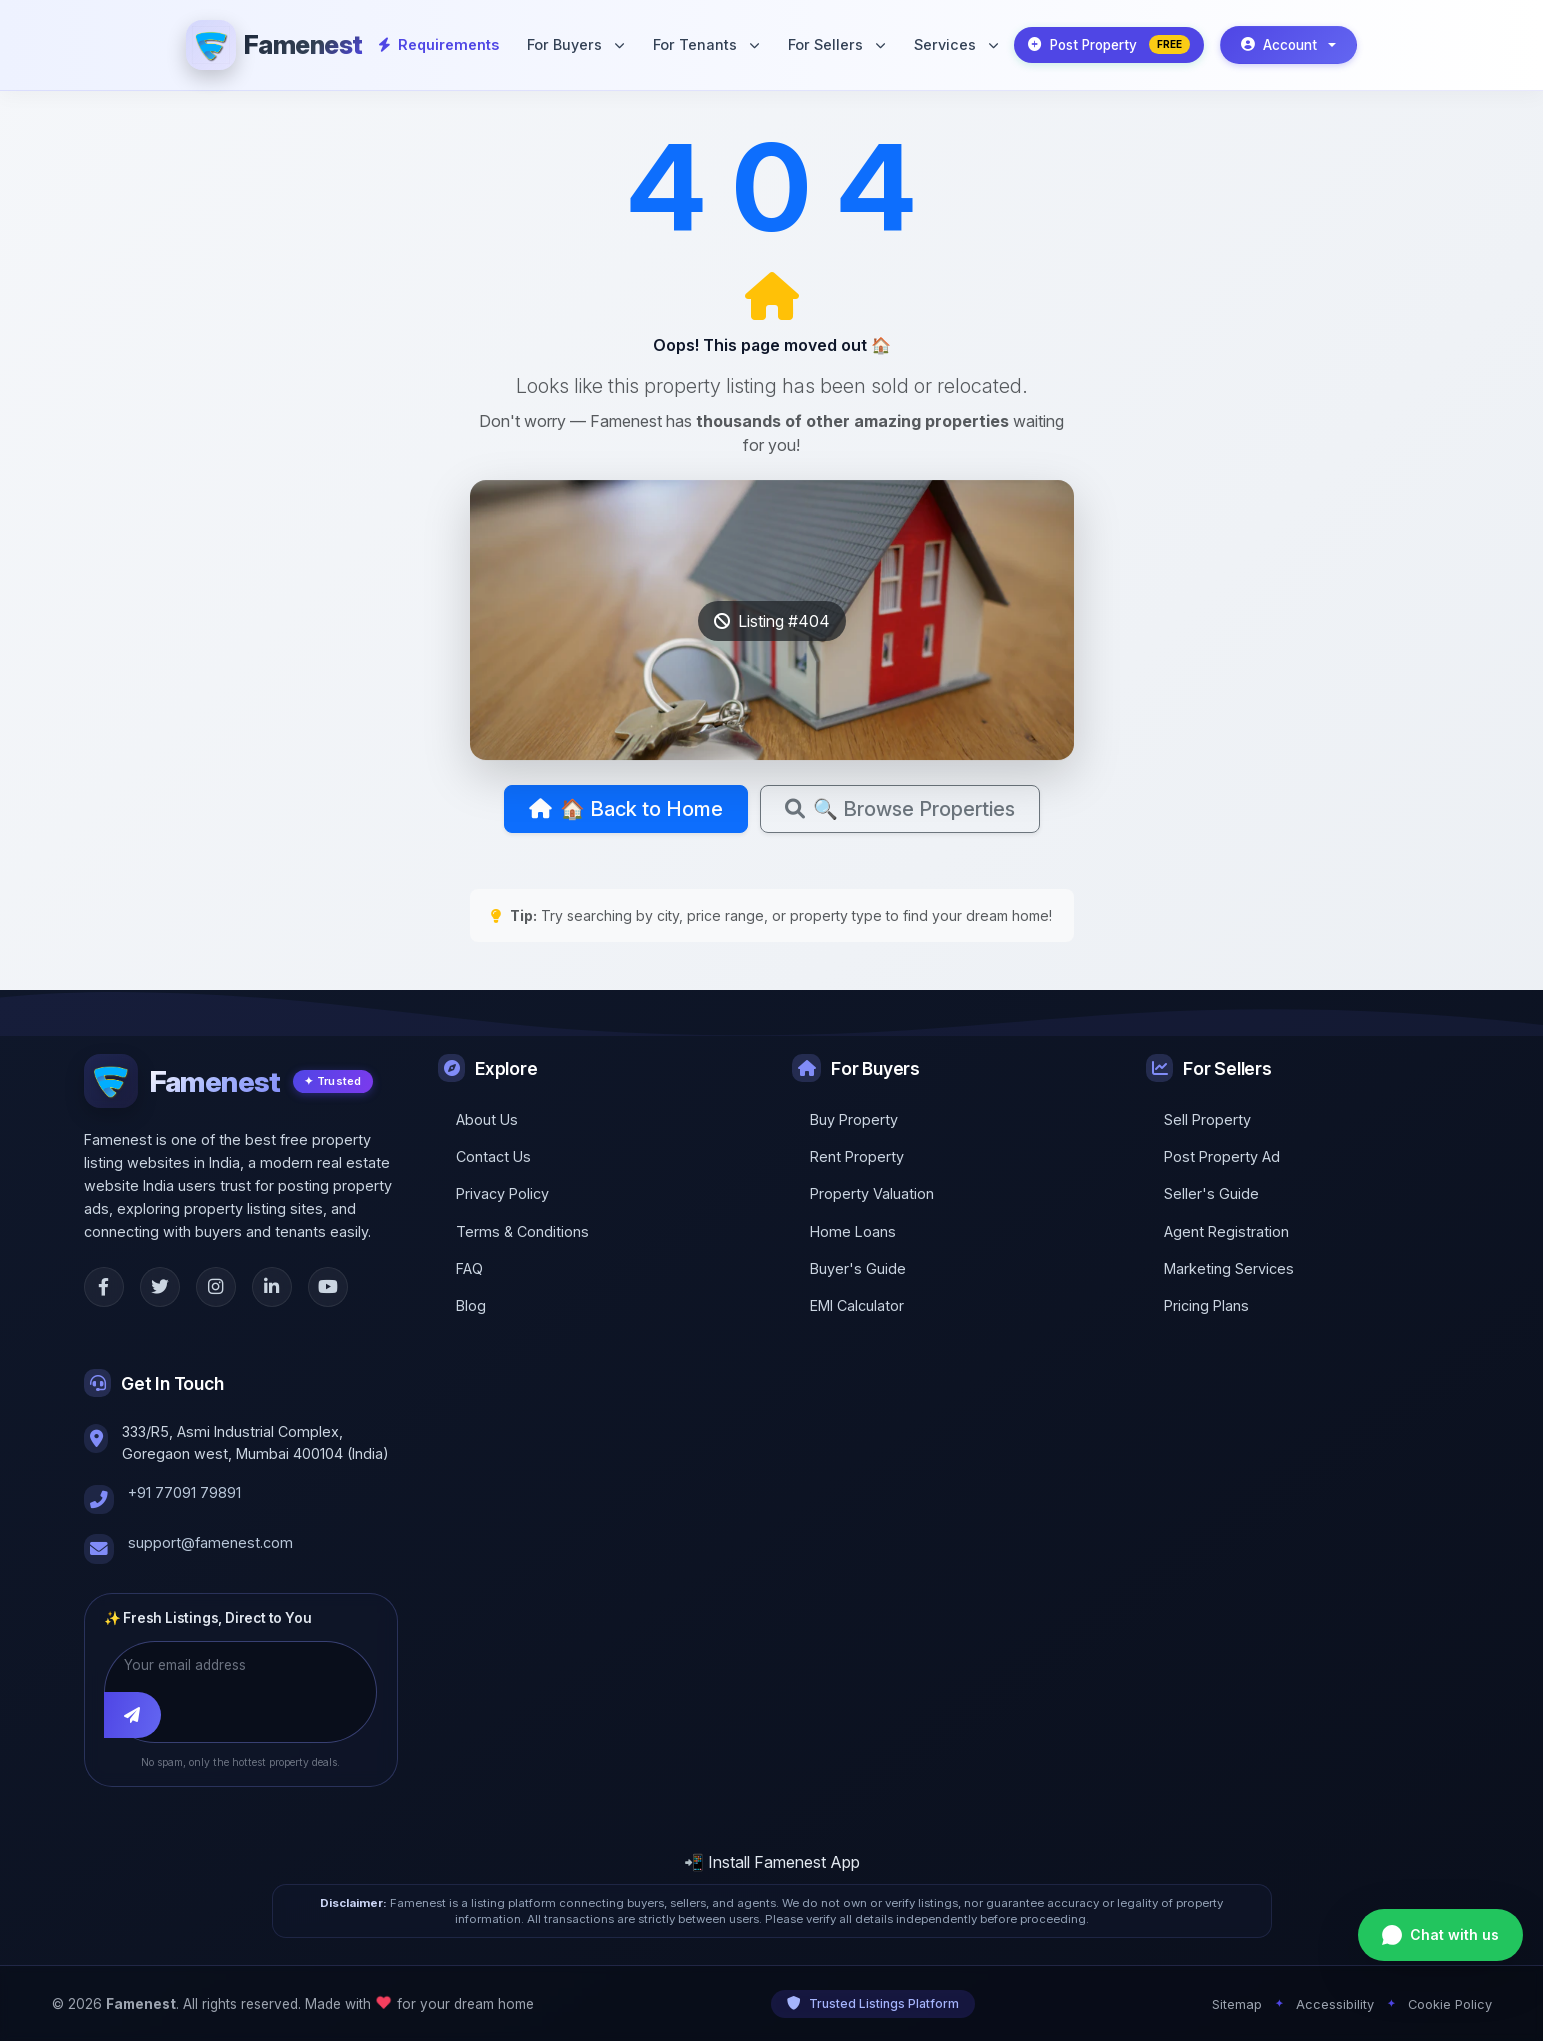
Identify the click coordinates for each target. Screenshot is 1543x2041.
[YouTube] (328, 1287)
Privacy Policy (502, 1193)
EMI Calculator (857, 1305)
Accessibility (1335, 2003)
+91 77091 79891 (184, 1492)
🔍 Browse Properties (900, 809)
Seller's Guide (1211, 1193)
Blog (471, 1305)
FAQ (469, 1268)
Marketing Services (1229, 1268)
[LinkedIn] (272, 1287)
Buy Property (854, 1119)
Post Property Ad (1222, 1156)
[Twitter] (160, 1287)
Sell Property (1207, 1119)
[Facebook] (104, 1287)
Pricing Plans (1206, 1305)
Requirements (439, 44)
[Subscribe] (133, 1714)
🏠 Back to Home (626, 809)
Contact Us (493, 1156)
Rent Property (857, 1156)
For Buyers (575, 44)
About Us (487, 1119)
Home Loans (853, 1231)
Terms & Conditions (522, 1231)
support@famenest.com (210, 1542)
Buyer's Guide (858, 1268)
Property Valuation (872, 1193)
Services (956, 44)
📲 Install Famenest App (772, 1862)
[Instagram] (216, 1287)
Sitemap (1237, 2003)
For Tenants (706, 44)
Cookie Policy (1450, 2003)
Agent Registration (1226, 1231)
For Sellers (836, 44)
